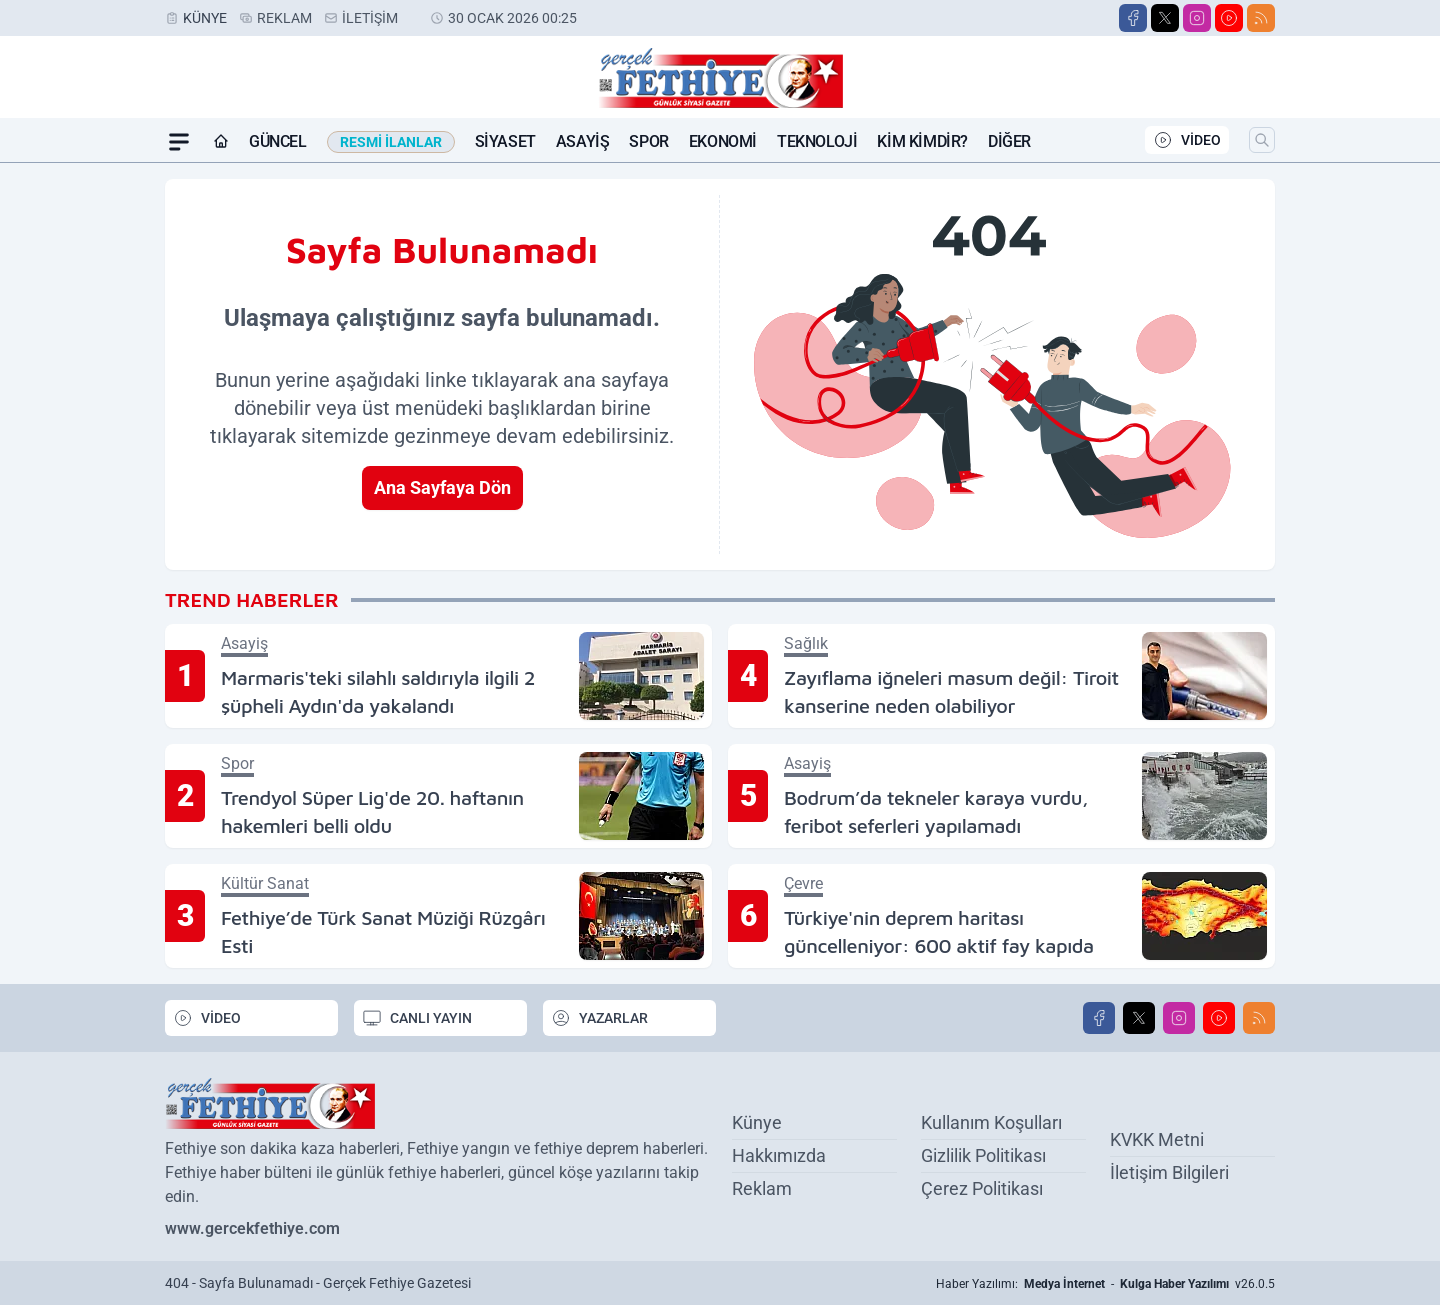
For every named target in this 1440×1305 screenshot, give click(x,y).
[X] (1165, 18)
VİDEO (1187, 140)
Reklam (284, 18)
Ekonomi (723, 141)
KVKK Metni (1157, 1139)
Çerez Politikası (982, 1188)
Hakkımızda (779, 1155)
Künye (205, 18)
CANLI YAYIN (417, 1018)
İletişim (370, 18)
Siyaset (505, 141)
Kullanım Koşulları (991, 1122)
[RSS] (1261, 18)
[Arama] (1262, 140)
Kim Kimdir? (922, 141)
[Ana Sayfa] (221, 142)
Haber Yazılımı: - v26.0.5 (1105, 1284)
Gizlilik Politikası (983, 1155)
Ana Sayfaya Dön (442, 487)
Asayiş (583, 141)
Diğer (1009, 141)
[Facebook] (1133, 18)
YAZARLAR (599, 1018)
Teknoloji (817, 141)
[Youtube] (1229, 18)
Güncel (278, 141)
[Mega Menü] (179, 142)
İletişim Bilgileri (1169, 1172)
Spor (648, 141)
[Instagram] (1197, 18)
